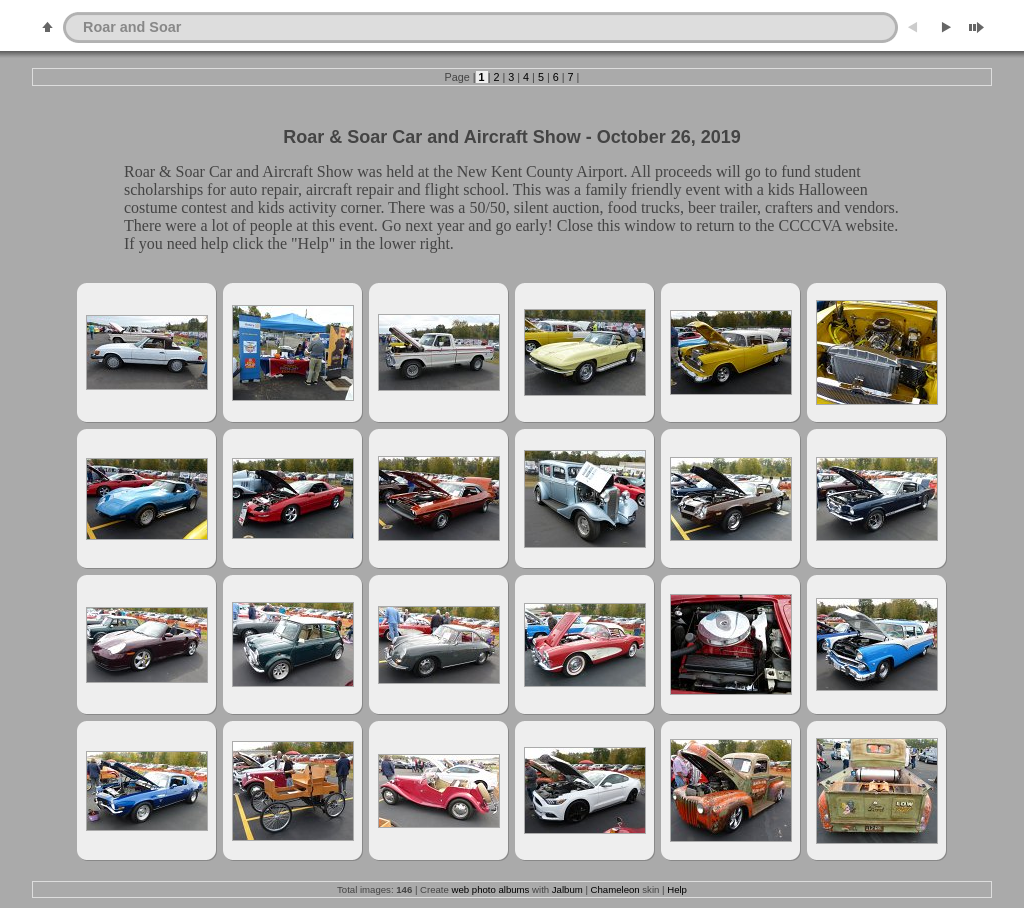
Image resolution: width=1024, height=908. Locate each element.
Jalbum (567, 889)
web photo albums (491, 889)
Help (677, 889)
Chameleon (615, 889)
